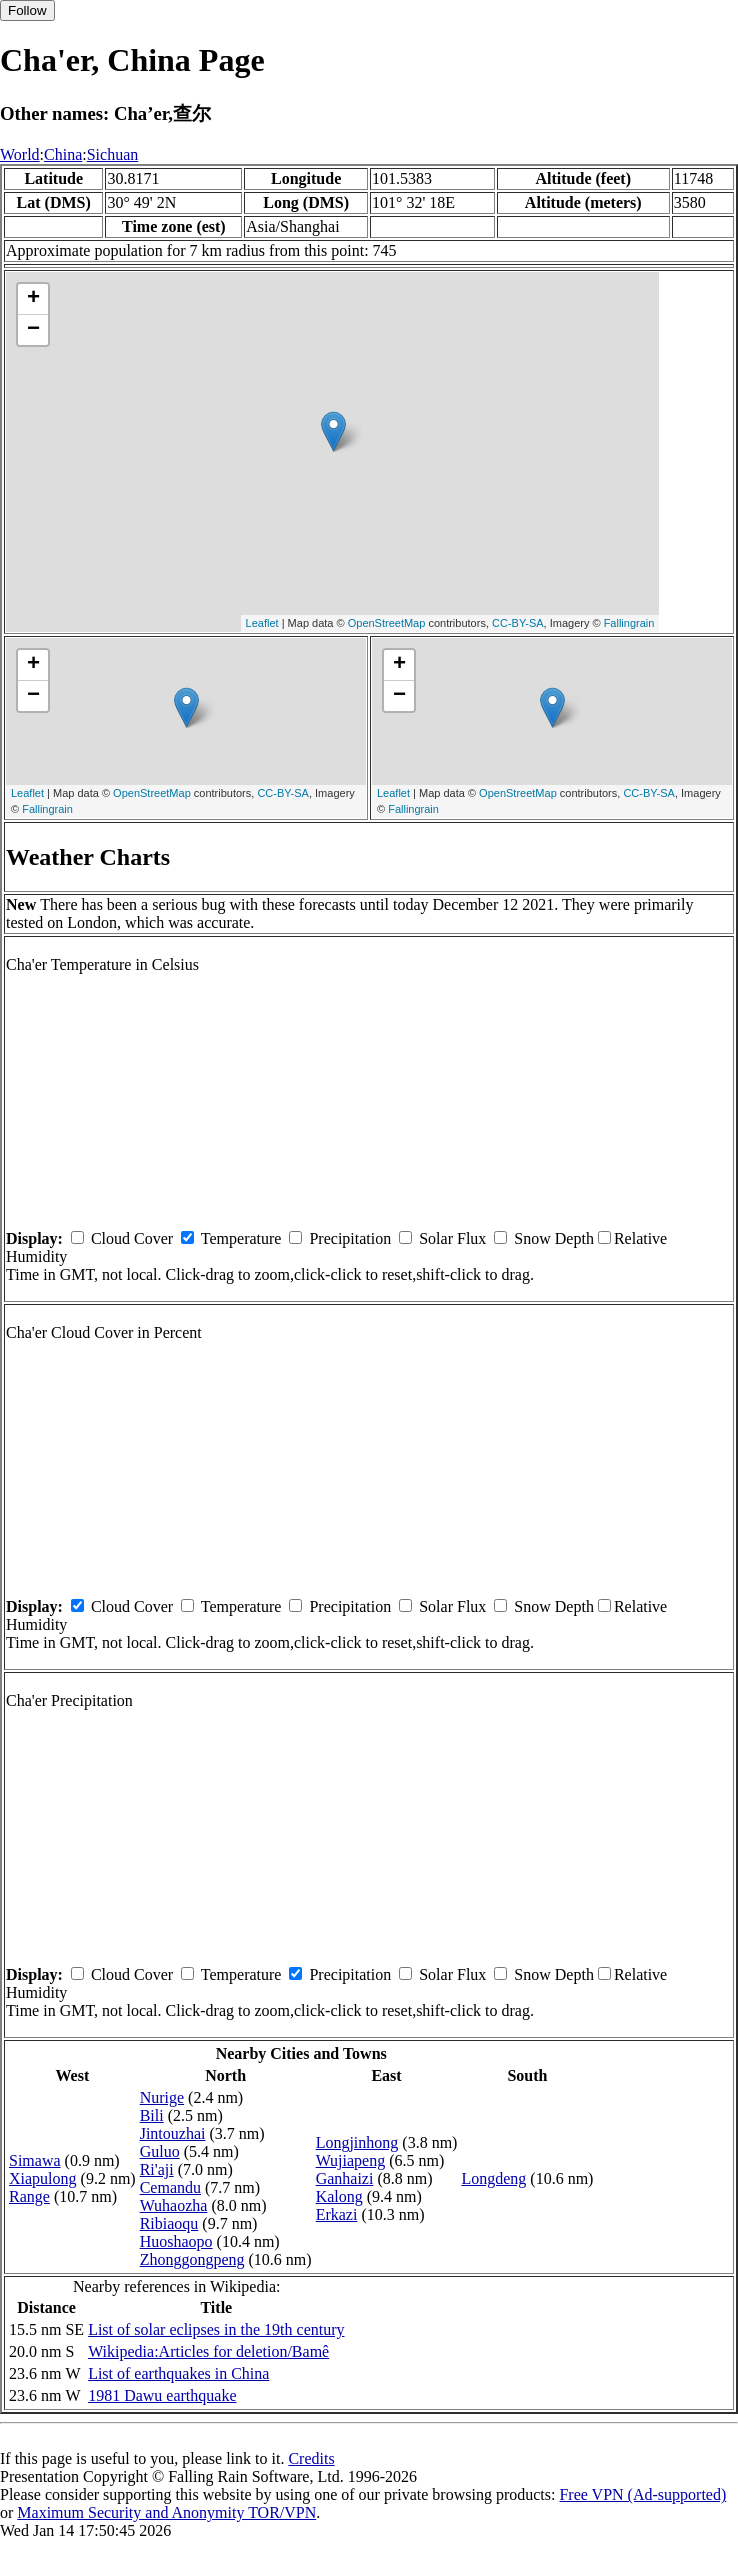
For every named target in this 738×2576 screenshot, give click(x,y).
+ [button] (33, 299)
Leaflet (262, 623)
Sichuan (113, 154)
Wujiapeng (351, 2160)
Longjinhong (357, 2142)
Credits (311, 2458)
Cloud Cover (132, 1238)
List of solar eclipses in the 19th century (216, 2329)
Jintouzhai (173, 2133)
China (63, 154)
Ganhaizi (345, 2178)
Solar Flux (452, 1238)
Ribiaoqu (169, 2223)
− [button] (33, 330)
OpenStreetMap (387, 623)
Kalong (339, 2196)
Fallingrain (629, 623)
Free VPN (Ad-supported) (642, 2494)
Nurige (162, 2097)
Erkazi (337, 2214)
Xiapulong (43, 2178)
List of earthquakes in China (178, 2373)
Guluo (160, 2151)
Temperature (241, 1238)
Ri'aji (157, 2169)
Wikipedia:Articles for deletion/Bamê (208, 2351)
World (20, 154)
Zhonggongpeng (192, 2259)
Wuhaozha (174, 2205)
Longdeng (493, 2178)
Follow (27, 10)
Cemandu (170, 2187)
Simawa (35, 2160)
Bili (152, 2115)
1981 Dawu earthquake (162, 2395)
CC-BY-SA (518, 623)
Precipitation (350, 1238)
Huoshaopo (176, 2241)
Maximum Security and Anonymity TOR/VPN (166, 2512)
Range (29, 2196)
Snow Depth (554, 1238)
